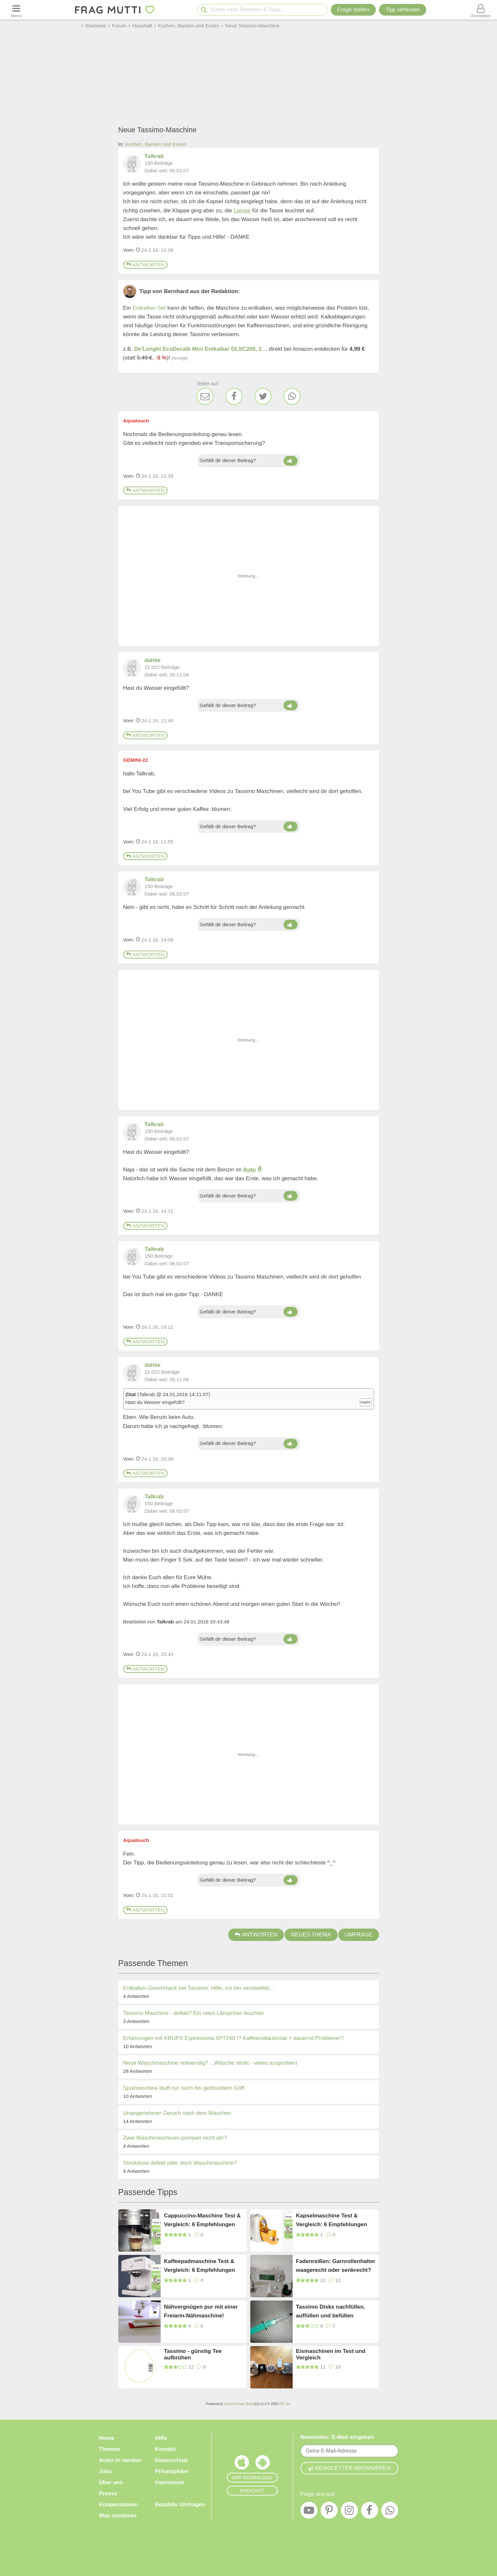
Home (106, 2438)
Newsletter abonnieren (349, 2468)
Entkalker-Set (149, 308)
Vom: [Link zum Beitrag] (129, 250)
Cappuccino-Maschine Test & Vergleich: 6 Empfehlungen (202, 2220)
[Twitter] (263, 396)
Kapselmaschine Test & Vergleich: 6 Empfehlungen (331, 2220)
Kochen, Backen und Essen (155, 144)
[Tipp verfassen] (402, 10)
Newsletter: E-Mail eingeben (337, 2437)
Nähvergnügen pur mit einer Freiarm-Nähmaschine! (201, 2311)
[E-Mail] (205, 396)
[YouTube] (308, 2512)
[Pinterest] (329, 2512)
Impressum (170, 2482)
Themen (109, 2449)
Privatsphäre (172, 2471)
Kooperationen (118, 2504)
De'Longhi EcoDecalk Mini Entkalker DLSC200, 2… (200, 349)
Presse (108, 2493)
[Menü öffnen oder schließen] (16, 10)
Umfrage (359, 1935)
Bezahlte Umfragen (180, 2504)
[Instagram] (349, 2512)
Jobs (105, 2471)
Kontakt (165, 2449)
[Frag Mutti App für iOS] (242, 2464)
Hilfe (161, 2438)
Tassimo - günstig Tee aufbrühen (193, 2354)
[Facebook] (234, 396)
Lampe (242, 210)
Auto (249, 1170)
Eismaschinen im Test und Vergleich (330, 2354)
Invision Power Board (239, 2404)
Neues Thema (311, 1935)
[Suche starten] (204, 10)
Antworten (145, 264)
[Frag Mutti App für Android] (263, 2464)
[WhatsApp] (292, 396)
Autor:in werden (120, 2460)
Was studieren (118, 2515)
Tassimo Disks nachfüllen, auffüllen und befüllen (330, 2311)
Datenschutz (171, 2460)
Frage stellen (353, 10)
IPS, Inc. (285, 2404)
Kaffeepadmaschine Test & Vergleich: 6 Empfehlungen (199, 2265)
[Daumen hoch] (291, 461)
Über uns (111, 2482)
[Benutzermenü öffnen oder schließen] (480, 10)
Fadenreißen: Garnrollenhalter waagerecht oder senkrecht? (335, 2265)
